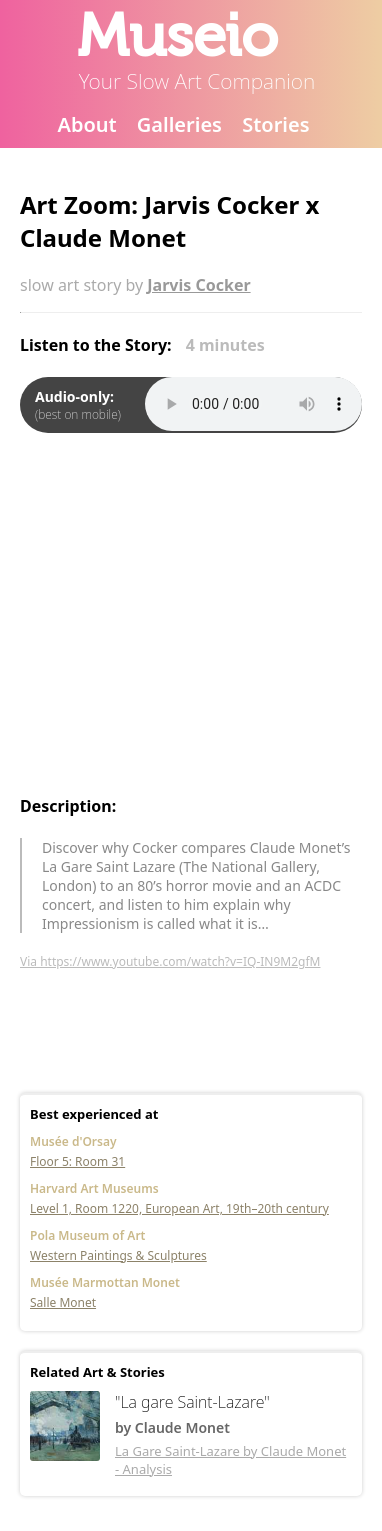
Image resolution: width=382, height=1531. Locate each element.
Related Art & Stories (97, 1372)
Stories (275, 124)
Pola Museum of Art (87, 1235)
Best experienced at (94, 1114)
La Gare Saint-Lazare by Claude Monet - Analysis (230, 1460)
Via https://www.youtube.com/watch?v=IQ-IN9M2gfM (170, 961)
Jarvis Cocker (198, 285)
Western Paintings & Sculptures (118, 1255)
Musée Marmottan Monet (105, 1282)
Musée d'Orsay (73, 1141)
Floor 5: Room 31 (77, 1161)
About (86, 124)
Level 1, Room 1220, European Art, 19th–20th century (179, 1208)
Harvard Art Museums (94, 1188)
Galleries (179, 124)
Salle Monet (63, 1302)
